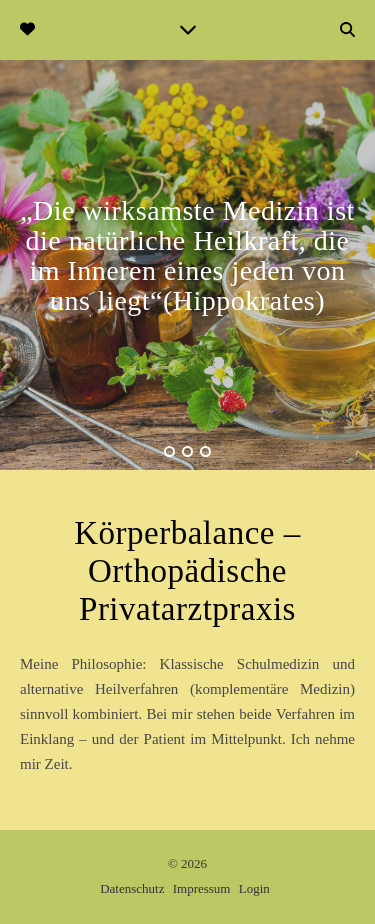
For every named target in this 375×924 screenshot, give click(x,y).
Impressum (202, 888)
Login (254, 888)
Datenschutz (132, 888)
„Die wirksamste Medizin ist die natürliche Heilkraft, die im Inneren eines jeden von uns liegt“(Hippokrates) (187, 255)
